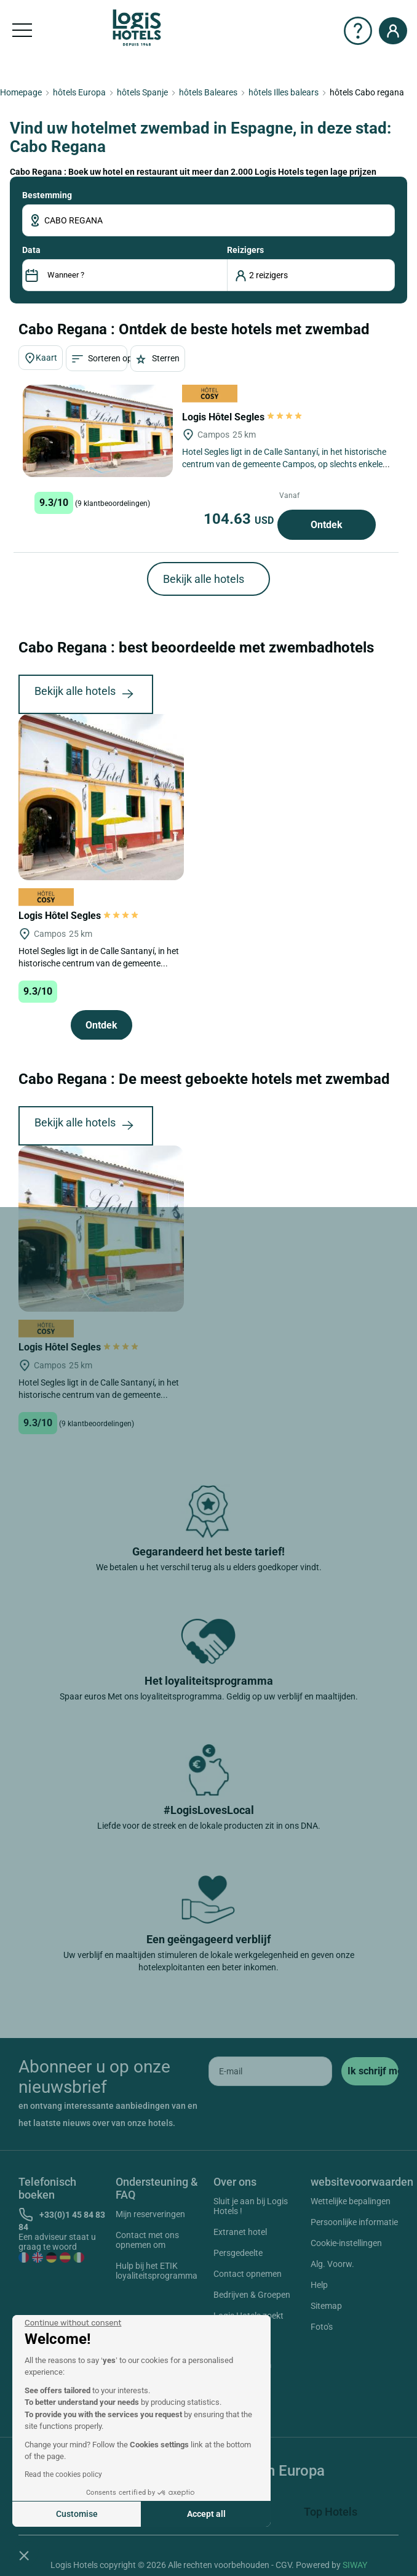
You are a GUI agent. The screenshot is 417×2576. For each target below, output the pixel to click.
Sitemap (326, 2306)
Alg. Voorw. (332, 2264)
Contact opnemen (247, 2274)
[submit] (370, 2071)
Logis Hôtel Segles (243, 417)
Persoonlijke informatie (354, 2222)
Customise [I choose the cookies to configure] (77, 2514)
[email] (270, 2071)
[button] (24, 2555)
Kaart (40, 358)
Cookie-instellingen (346, 2243)
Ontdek (327, 525)
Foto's (322, 2327)
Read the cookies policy (63, 2474)
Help (319, 2285)
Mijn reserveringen (150, 2214)
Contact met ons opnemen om (147, 2240)
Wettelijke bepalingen (351, 2201)
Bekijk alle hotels (203, 578)
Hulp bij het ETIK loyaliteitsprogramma (156, 2271)
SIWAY (355, 2565)
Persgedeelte (238, 2253)
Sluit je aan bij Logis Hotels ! (250, 2206)
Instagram (237, 2367)
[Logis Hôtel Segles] (98, 431)
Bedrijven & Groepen (251, 2295)
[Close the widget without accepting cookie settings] (72, 2323)
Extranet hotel (240, 2232)
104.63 (240, 519)
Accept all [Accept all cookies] (206, 2514)
